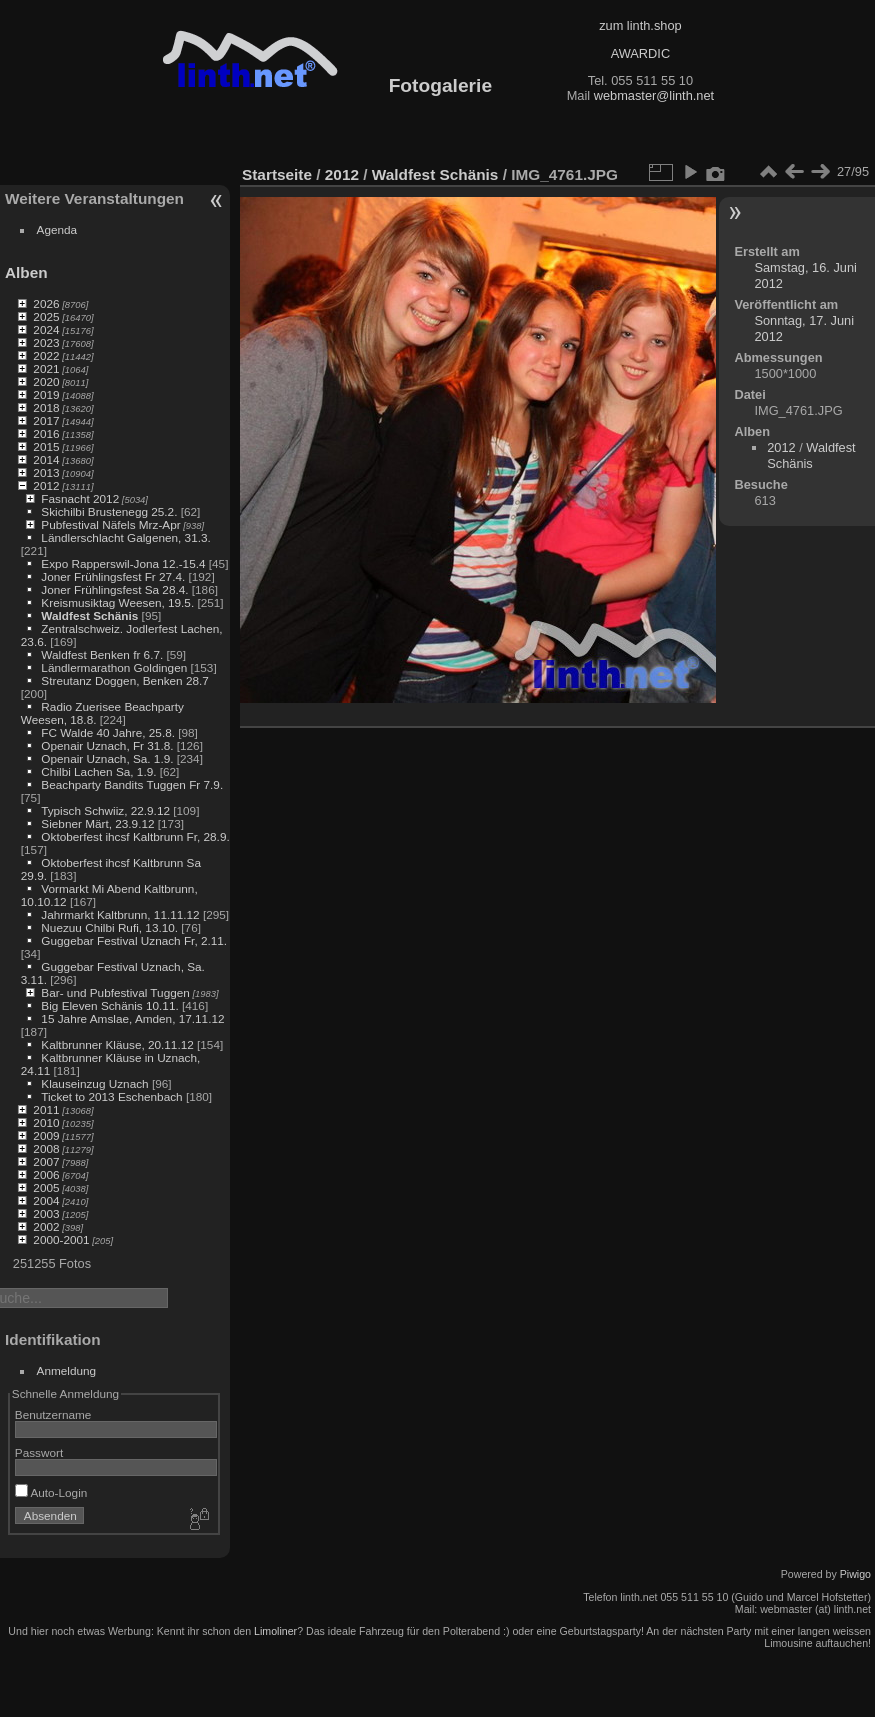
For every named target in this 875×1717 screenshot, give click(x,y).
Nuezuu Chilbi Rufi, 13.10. (109, 927)
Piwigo (855, 1574)
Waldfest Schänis (89, 615)
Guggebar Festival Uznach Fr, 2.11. (134, 940)
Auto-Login (51, 1492)
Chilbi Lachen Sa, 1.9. (98, 771)
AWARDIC (640, 53)
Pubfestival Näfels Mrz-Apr (110, 524)
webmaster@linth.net (654, 95)
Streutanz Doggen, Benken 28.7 (124, 680)
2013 (46, 472)
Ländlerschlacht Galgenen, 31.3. (125, 537)
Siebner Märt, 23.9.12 (97, 823)
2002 (46, 1226)
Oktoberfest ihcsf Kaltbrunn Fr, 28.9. (135, 836)
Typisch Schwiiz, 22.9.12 (105, 810)
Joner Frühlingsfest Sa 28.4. (114, 589)
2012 (46, 485)
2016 (46, 433)
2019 (46, 394)
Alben (26, 272)
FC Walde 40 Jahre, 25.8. (108, 732)
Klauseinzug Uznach (94, 1083)
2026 (46, 303)
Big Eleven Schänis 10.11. (109, 1005)
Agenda (57, 229)
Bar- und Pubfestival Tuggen (115, 992)
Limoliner (275, 1631)
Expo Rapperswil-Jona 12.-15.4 (123, 563)
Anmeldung (67, 1370)
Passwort (39, 1452)
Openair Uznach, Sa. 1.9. (107, 758)
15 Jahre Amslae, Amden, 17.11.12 (132, 1018)
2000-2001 (61, 1239)
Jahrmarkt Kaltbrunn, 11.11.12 (120, 914)
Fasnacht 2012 (80, 498)
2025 (46, 316)
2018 (46, 407)
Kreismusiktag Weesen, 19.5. (117, 602)
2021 (46, 368)
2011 (46, 1109)
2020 (46, 381)
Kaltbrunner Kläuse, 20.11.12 (117, 1044)
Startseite (277, 174)
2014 (46, 459)
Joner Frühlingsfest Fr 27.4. (113, 576)
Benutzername (53, 1414)
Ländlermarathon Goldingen (114, 667)
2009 (46, 1135)
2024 (46, 329)
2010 (46, 1122)
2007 (46, 1161)
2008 (46, 1148)
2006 (46, 1174)
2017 (46, 420)
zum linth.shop (640, 25)
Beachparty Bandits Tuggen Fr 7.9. (132, 784)
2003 (46, 1213)
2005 (46, 1187)
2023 (46, 342)
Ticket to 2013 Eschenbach (112, 1096)
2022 (46, 355)
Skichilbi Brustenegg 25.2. (109, 511)
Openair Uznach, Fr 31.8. (107, 745)
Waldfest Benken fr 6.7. (102, 654)
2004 (46, 1200)
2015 (46, 446)
